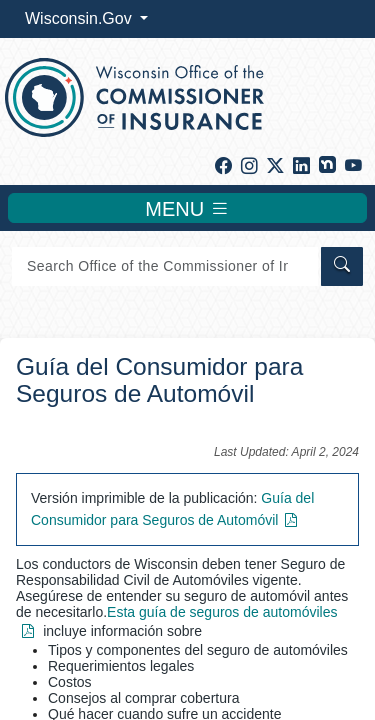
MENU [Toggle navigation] (187, 208)
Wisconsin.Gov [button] (80, 18)
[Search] (165, 266)
